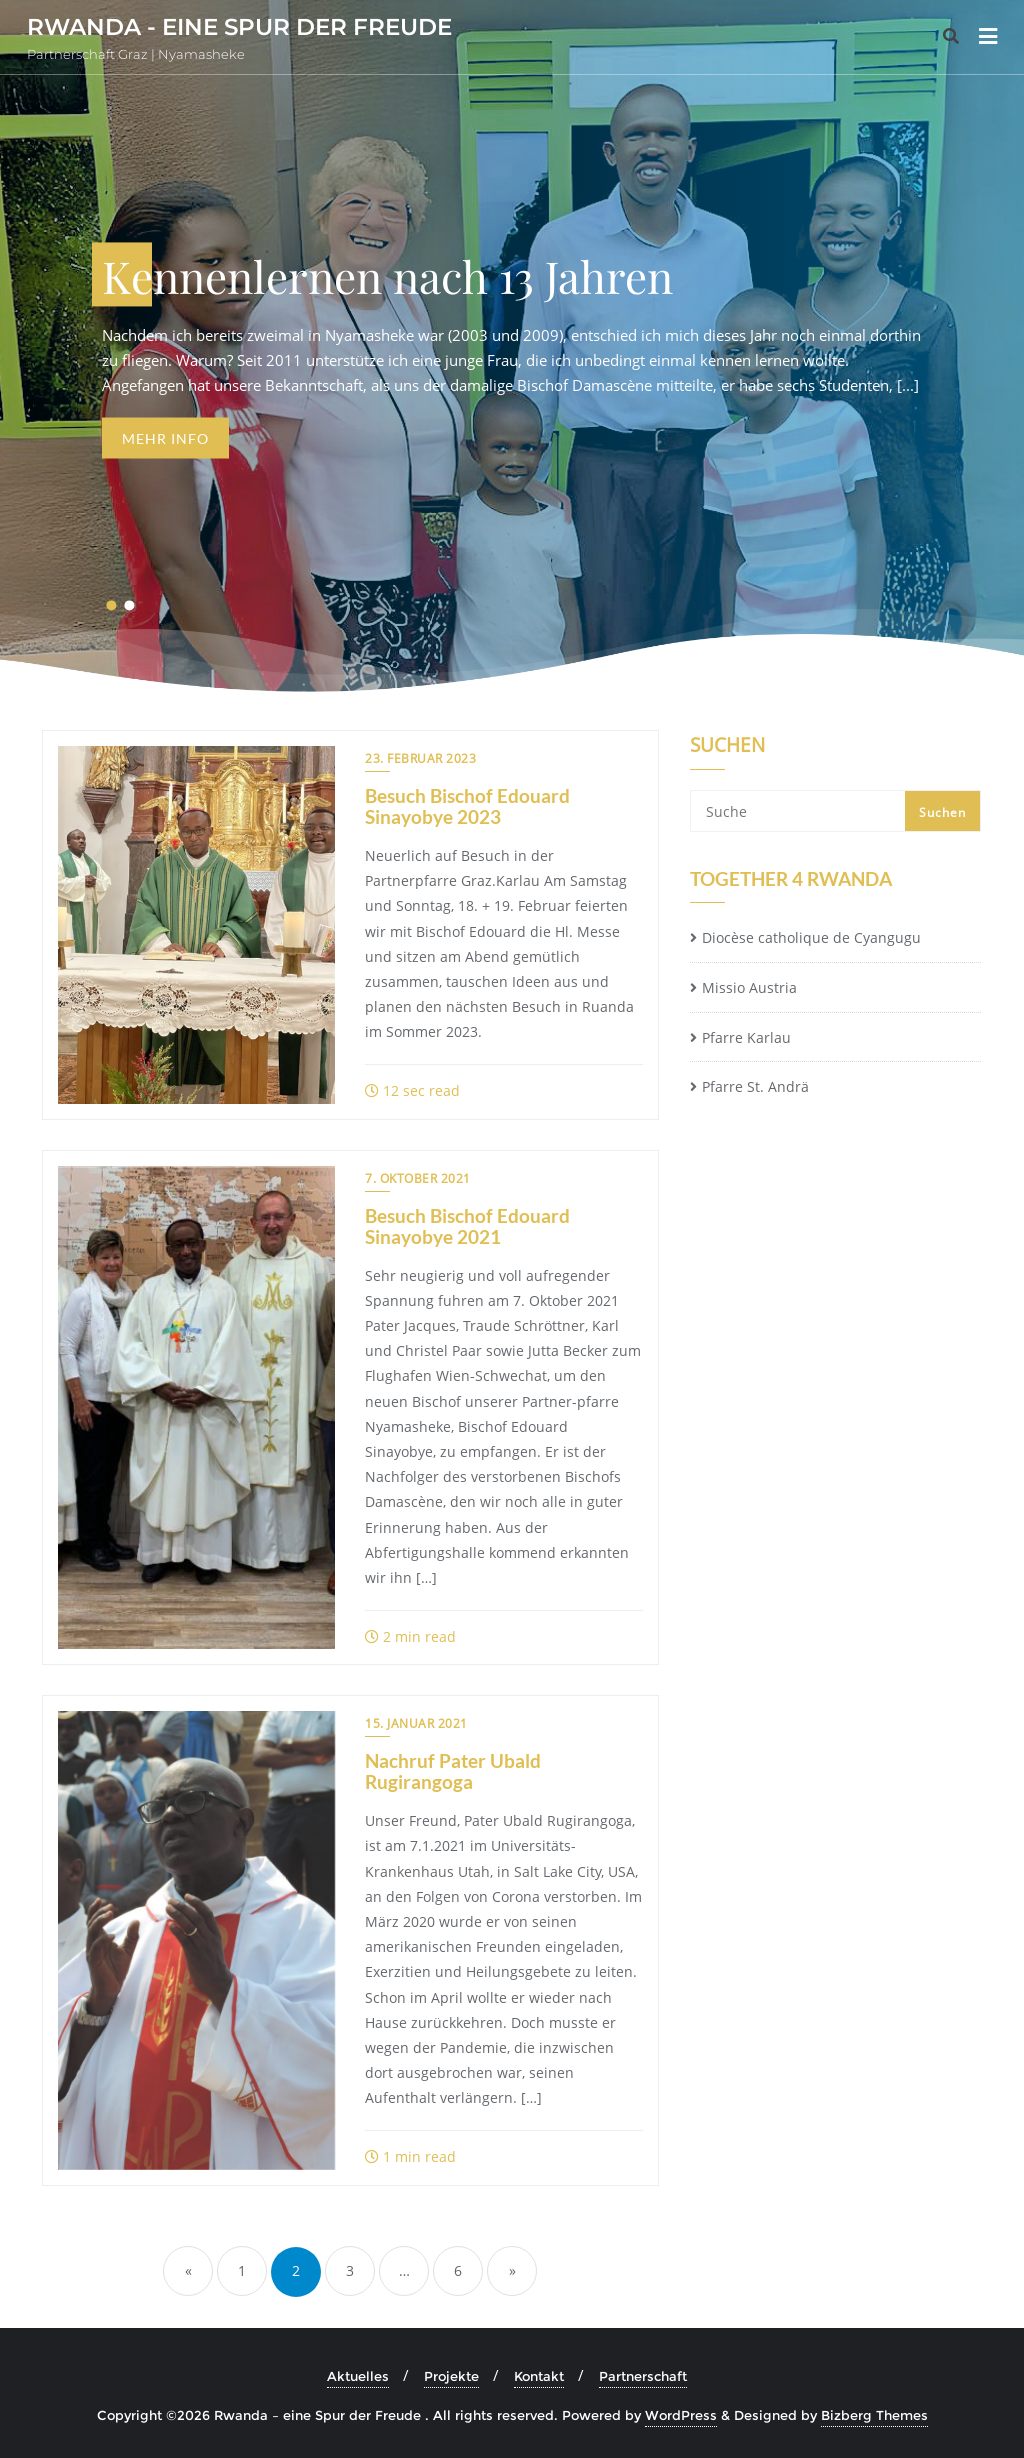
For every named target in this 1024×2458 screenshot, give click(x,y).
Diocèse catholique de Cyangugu (811, 937)
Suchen (727, 747)
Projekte (451, 2376)
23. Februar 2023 (420, 758)
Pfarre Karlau (746, 1037)
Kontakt (539, 2376)
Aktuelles (358, 2376)
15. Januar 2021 (416, 1723)
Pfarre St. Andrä (755, 1086)
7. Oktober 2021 (418, 1178)
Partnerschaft (643, 2376)
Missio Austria (749, 987)
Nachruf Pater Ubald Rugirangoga (453, 1771)
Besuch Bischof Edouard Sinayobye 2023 (467, 806)
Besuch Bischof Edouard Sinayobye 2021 (467, 1226)
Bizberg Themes (874, 2415)
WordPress (681, 2415)
